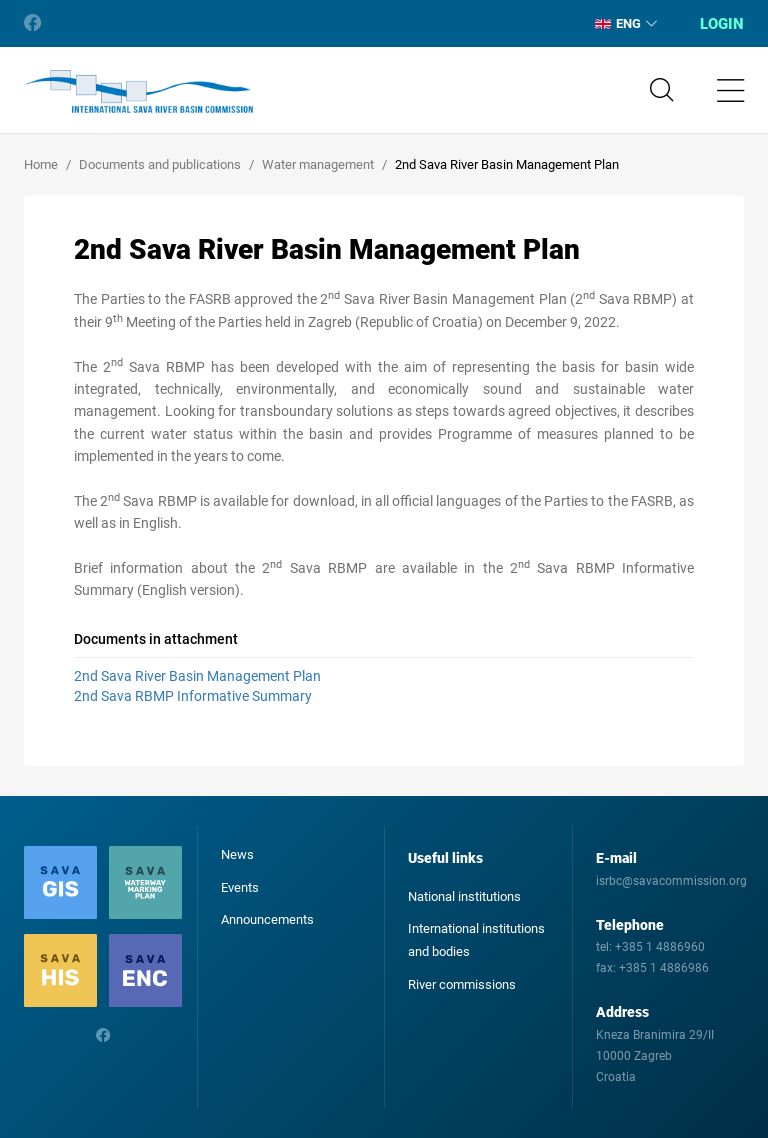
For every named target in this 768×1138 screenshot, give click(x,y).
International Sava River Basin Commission (138, 92)
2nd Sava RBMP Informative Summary (193, 696)
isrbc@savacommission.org (671, 881)
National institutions (464, 896)
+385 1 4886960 (660, 947)
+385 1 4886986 (664, 968)
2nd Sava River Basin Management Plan (197, 676)
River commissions (462, 984)
